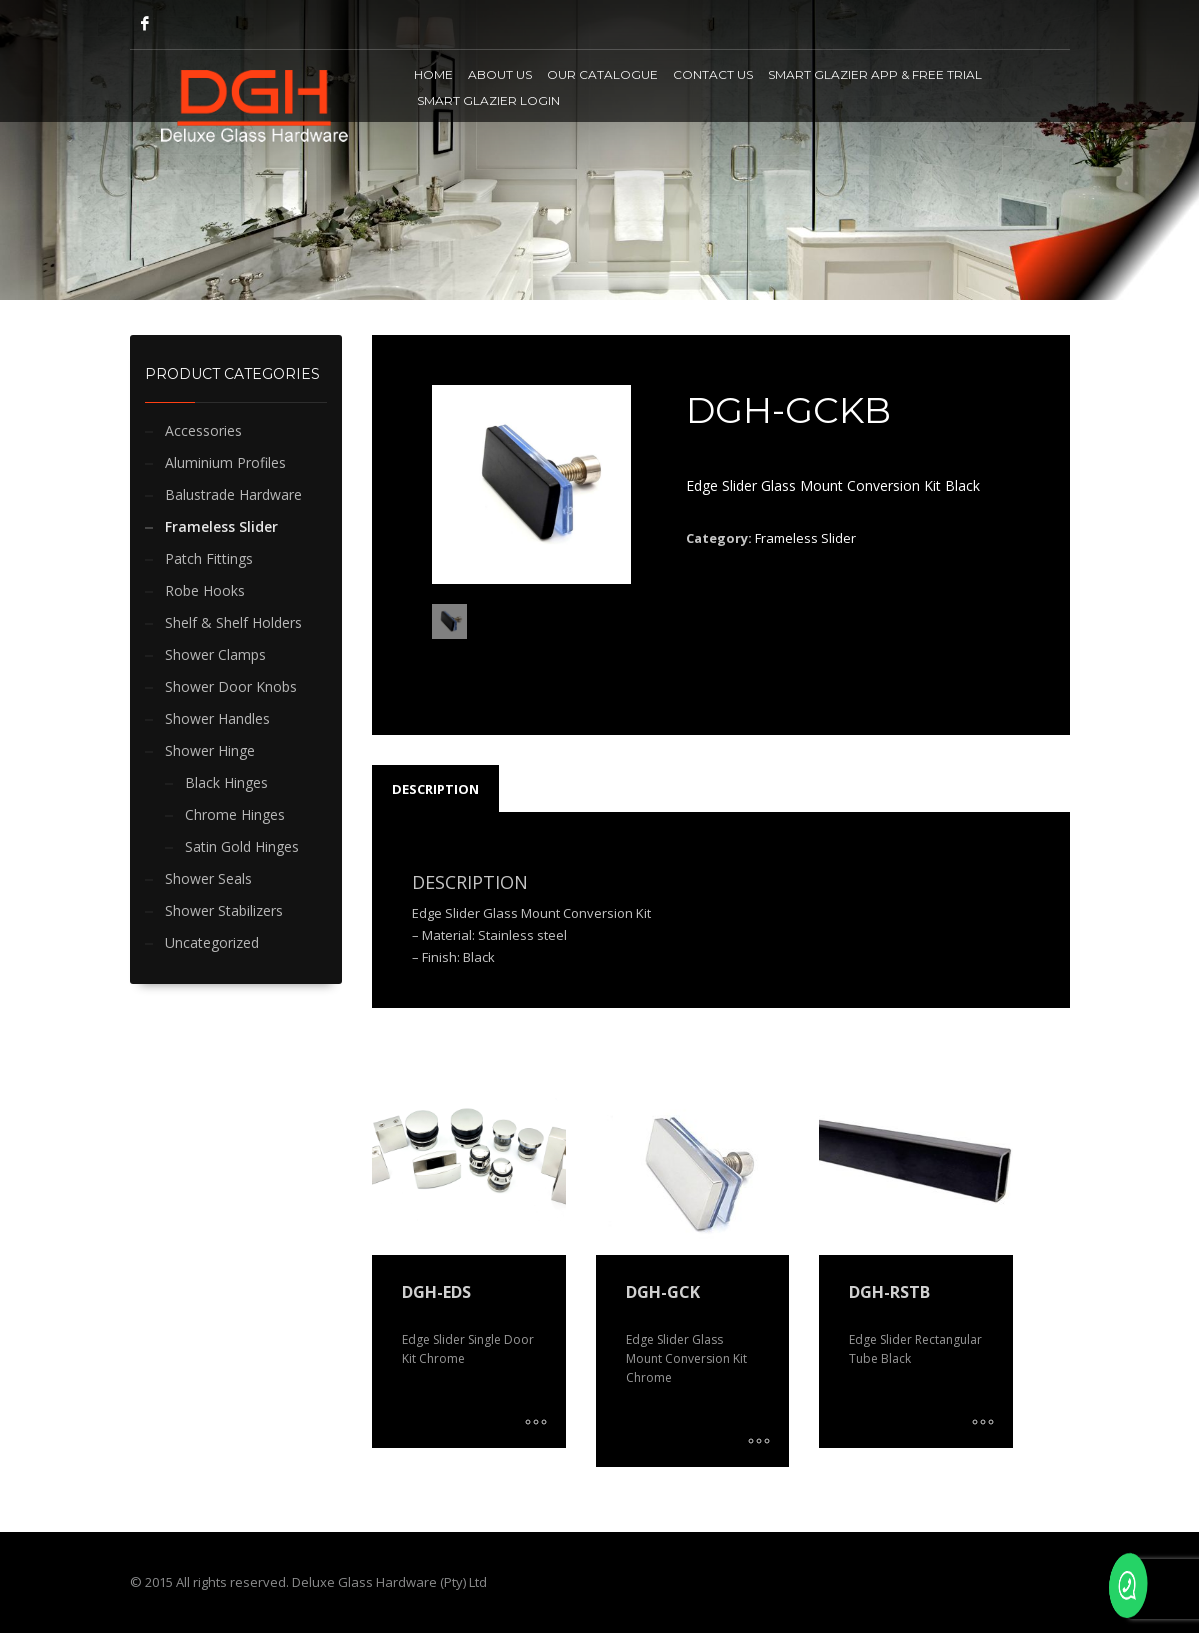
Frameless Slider (221, 526)
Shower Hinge (210, 750)
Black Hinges (226, 782)
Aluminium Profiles (225, 462)
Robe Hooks (205, 590)
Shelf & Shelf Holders (233, 622)
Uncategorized (212, 942)
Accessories (203, 430)
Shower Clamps (215, 654)
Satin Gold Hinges (242, 846)
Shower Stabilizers (224, 910)
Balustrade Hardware (233, 494)
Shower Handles (217, 718)
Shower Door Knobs (231, 686)
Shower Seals (208, 878)
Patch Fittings (209, 558)
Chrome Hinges (235, 814)
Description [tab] (435, 789)
